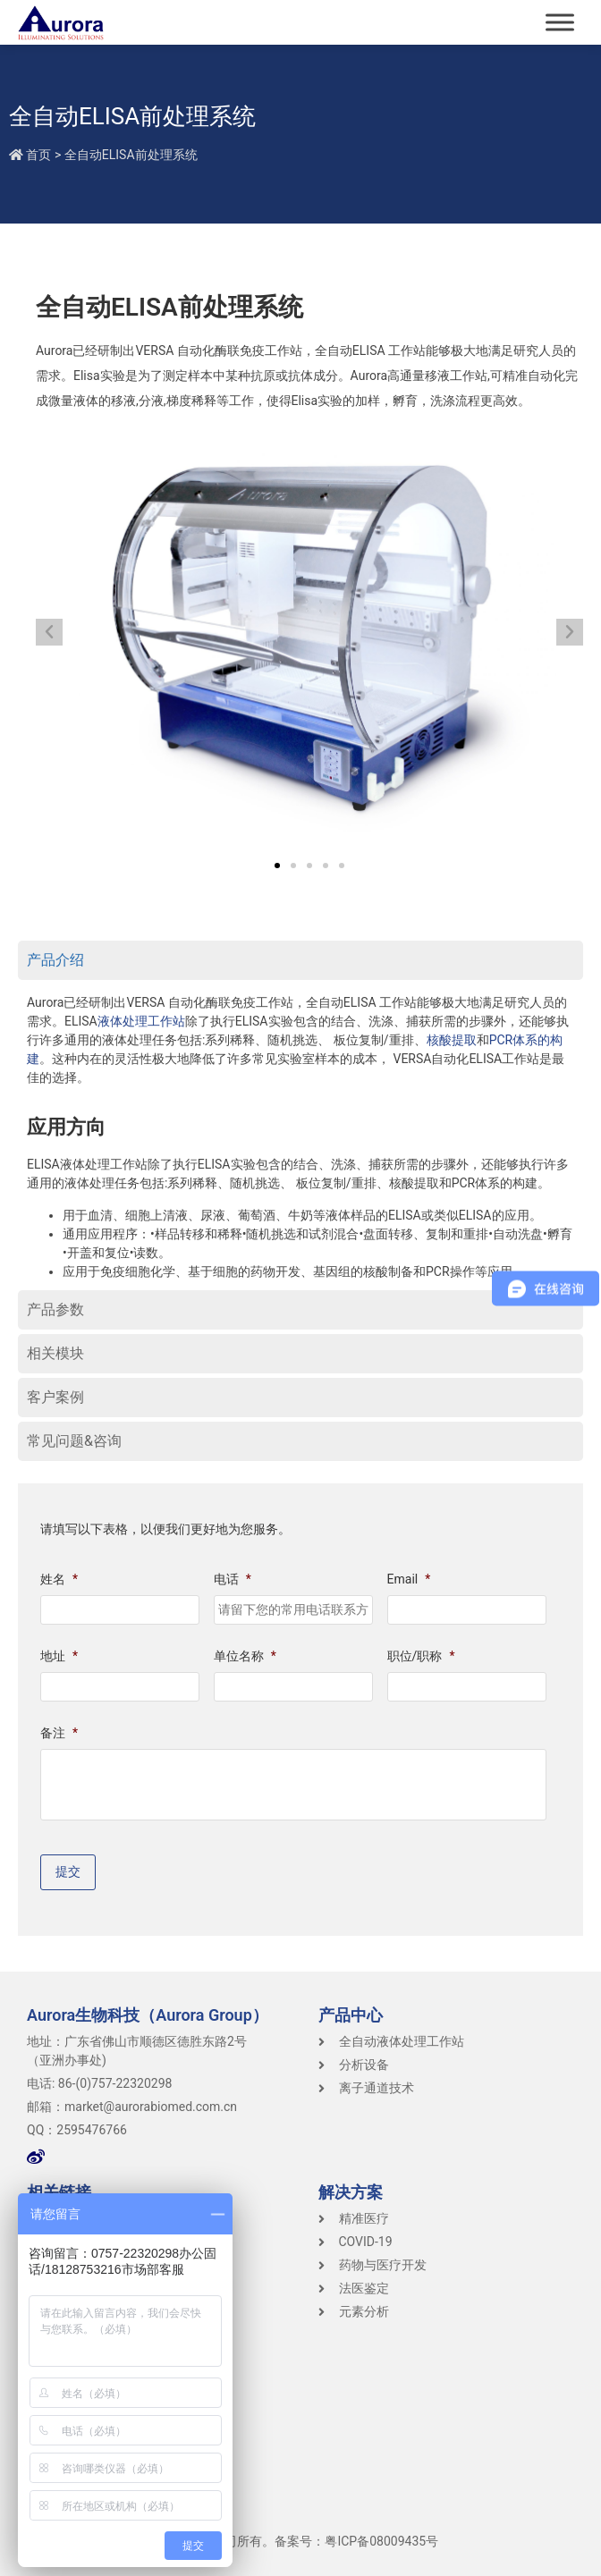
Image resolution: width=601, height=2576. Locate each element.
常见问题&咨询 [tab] (74, 1440)
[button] (277, 865)
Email (409, 1579)
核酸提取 (452, 1040)
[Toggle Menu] (560, 21)
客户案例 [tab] (55, 1397)
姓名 (59, 1579)
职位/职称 (421, 1656)
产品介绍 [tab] (55, 959)
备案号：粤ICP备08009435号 (356, 2539)
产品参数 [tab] (55, 1309)
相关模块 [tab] (55, 1353)
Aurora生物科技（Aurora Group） (147, 2014)
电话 (232, 1579)
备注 (59, 1733)
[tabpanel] (300, 1137)
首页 (38, 155)
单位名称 (245, 1656)
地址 (59, 1656)
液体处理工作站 (141, 1021)
